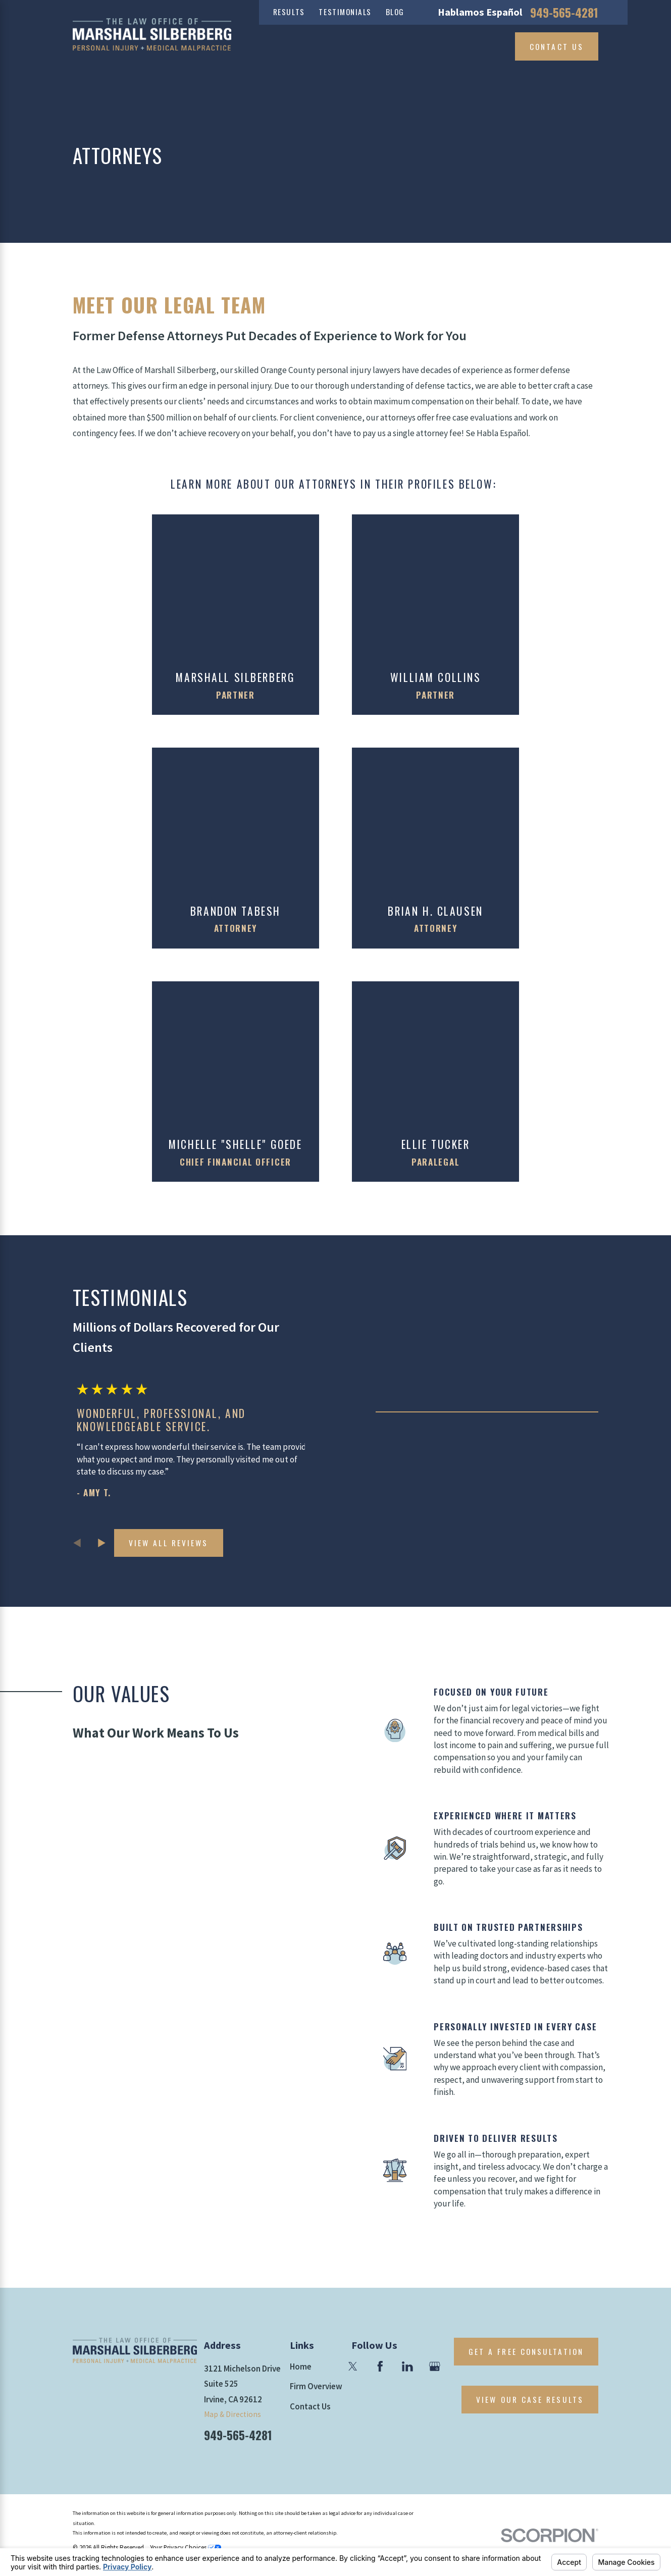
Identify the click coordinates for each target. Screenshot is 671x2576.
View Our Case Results (530, 2399)
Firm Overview (316, 2386)
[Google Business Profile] (434, 2366)
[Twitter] (352, 2366)
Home (301, 2366)
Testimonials (345, 11)
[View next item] (101, 1543)
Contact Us (557, 46)
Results (289, 11)
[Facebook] (380, 2366)
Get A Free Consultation (526, 2351)
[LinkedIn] (407, 2366)
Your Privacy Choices (185, 2547)
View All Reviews (168, 1542)
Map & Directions (232, 2414)
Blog (395, 11)
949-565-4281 (564, 12)
